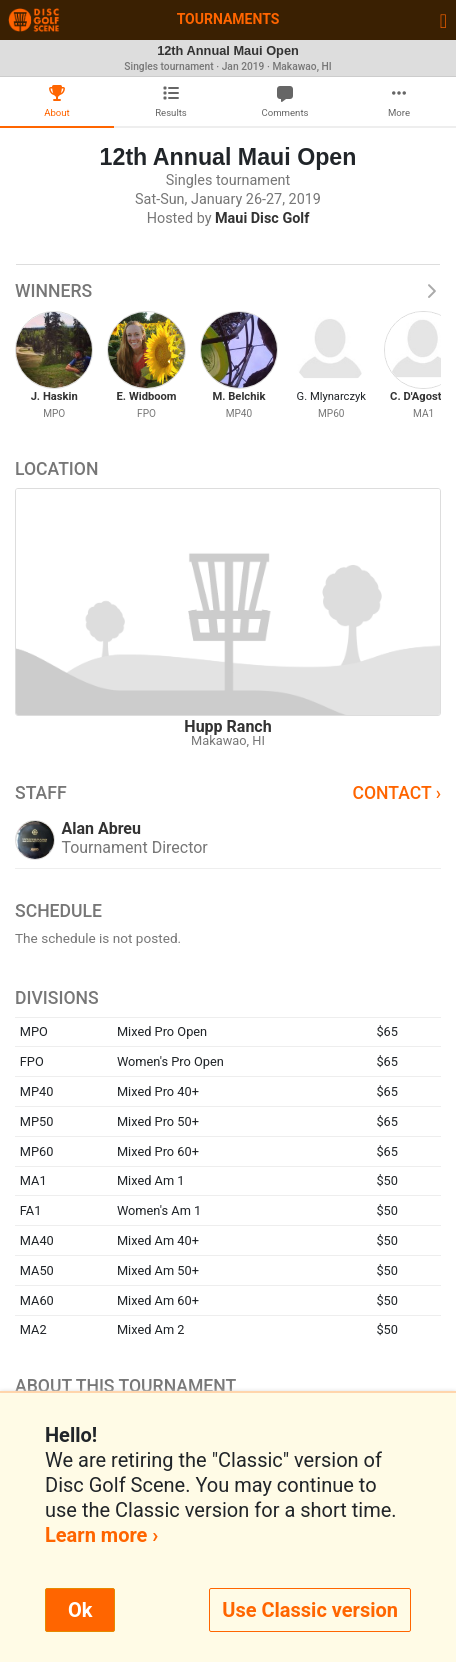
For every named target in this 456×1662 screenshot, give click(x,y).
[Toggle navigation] (443, 20)
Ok (80, 1610)
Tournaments (228, 19)
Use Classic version (310, 1610)
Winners (228, 291)
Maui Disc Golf (262, 218)
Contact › (396, 793)
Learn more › (101, 1535)
